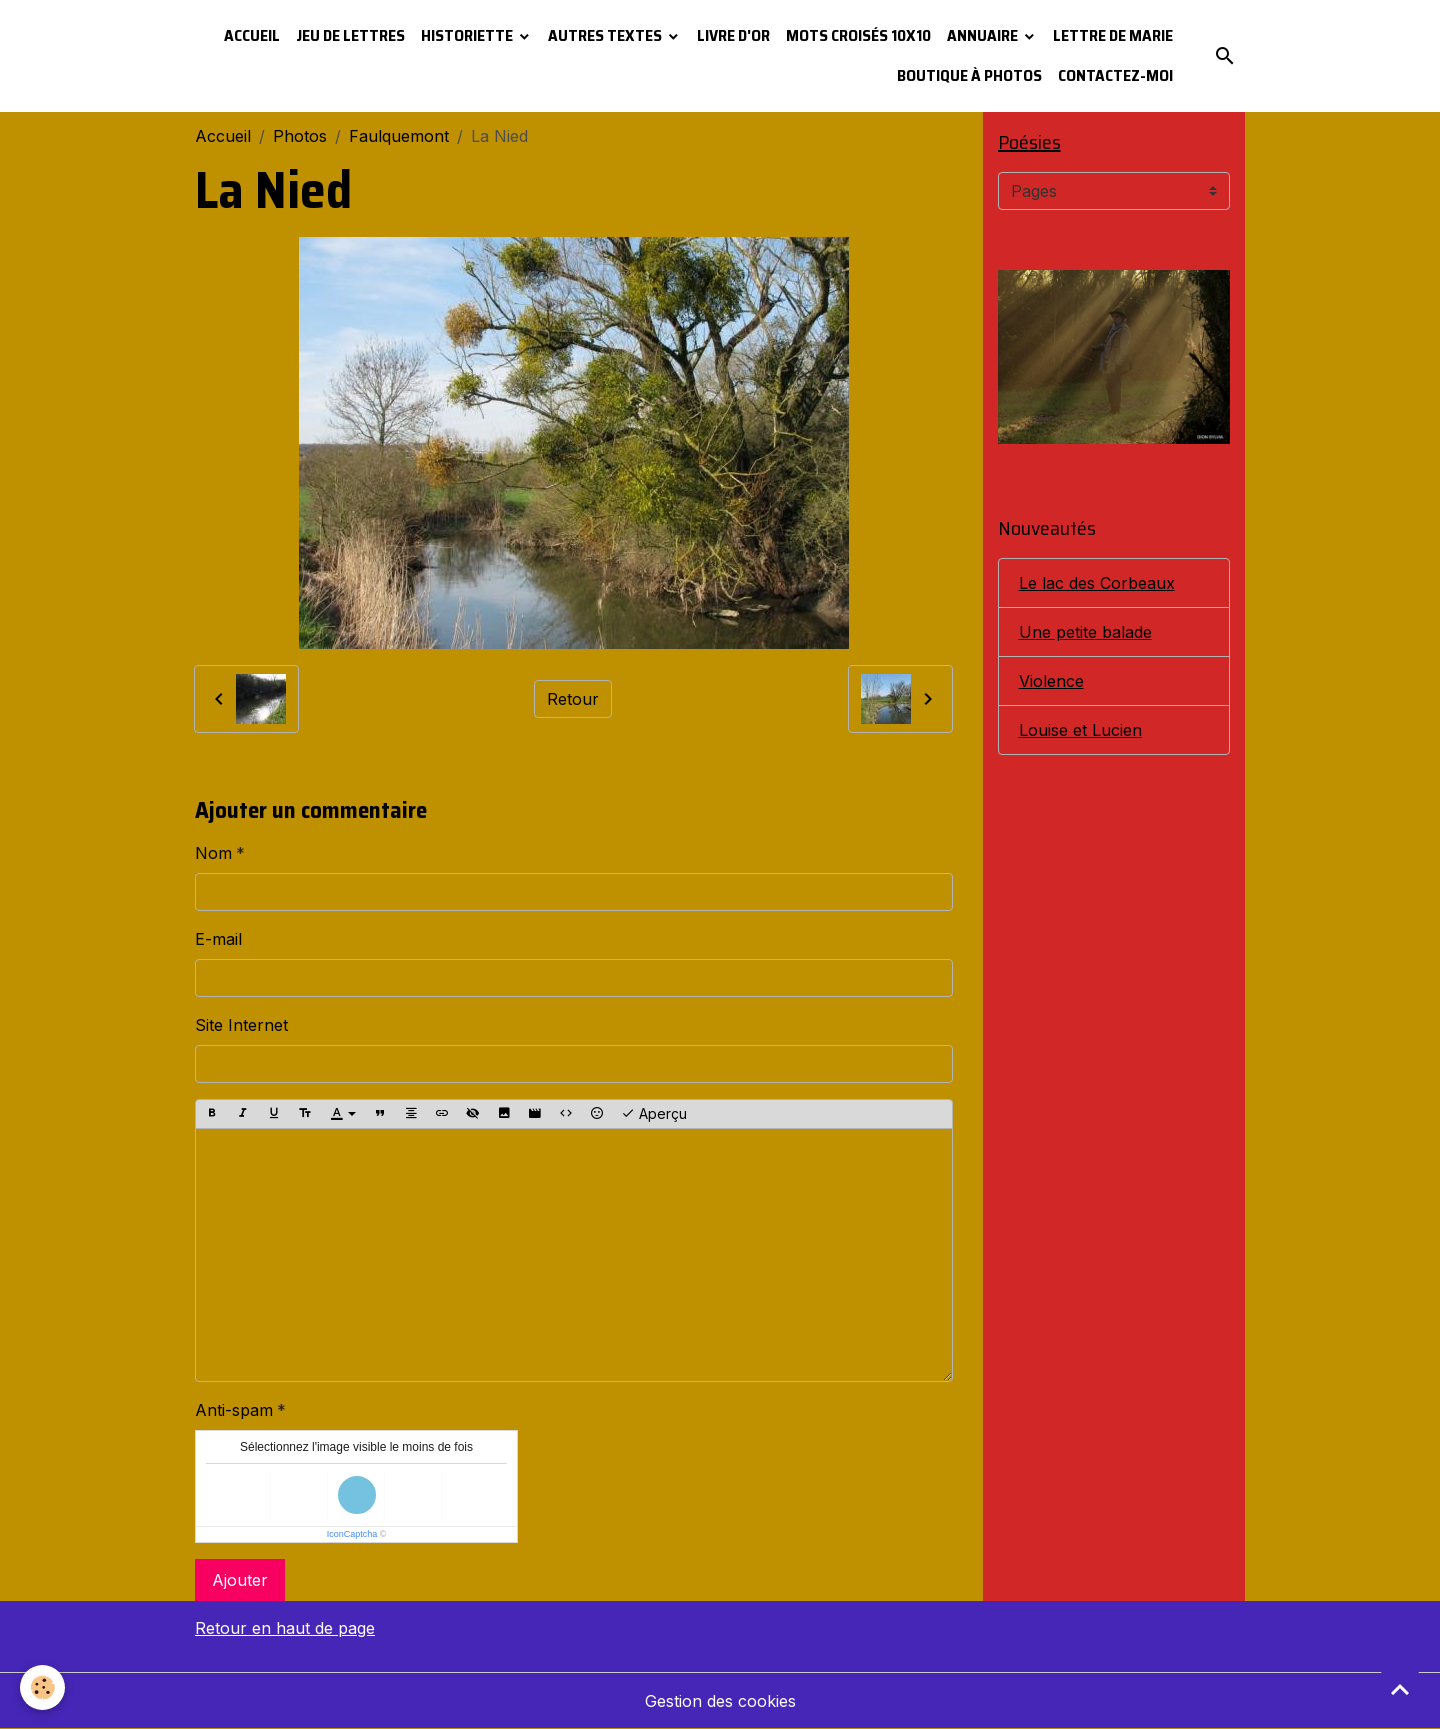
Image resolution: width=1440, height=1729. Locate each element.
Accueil (252, 35)
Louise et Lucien (1080, 730)
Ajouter (240, 1580)
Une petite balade (1085, 632)
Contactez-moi (1115, 75)
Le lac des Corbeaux (1097, 583)
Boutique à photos (969, 75)
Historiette (468, 35)
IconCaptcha (352, 1534)
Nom (213, 853)
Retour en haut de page (285, 1628)
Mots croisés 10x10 (858, 35)
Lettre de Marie (1113, 35)
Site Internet (241, 1025)
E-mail (218, 939)
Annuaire (984, 35)
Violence (1051, 681)
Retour (573, 699)
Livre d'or (733, 35)
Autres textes (606, 35)
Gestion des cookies (720, 1701)
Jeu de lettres (350, 35)
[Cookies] (42, 1687)
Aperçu (654, 1114)
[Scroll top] (1400, 1689)
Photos (300, 136)
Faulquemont (399, 136)
